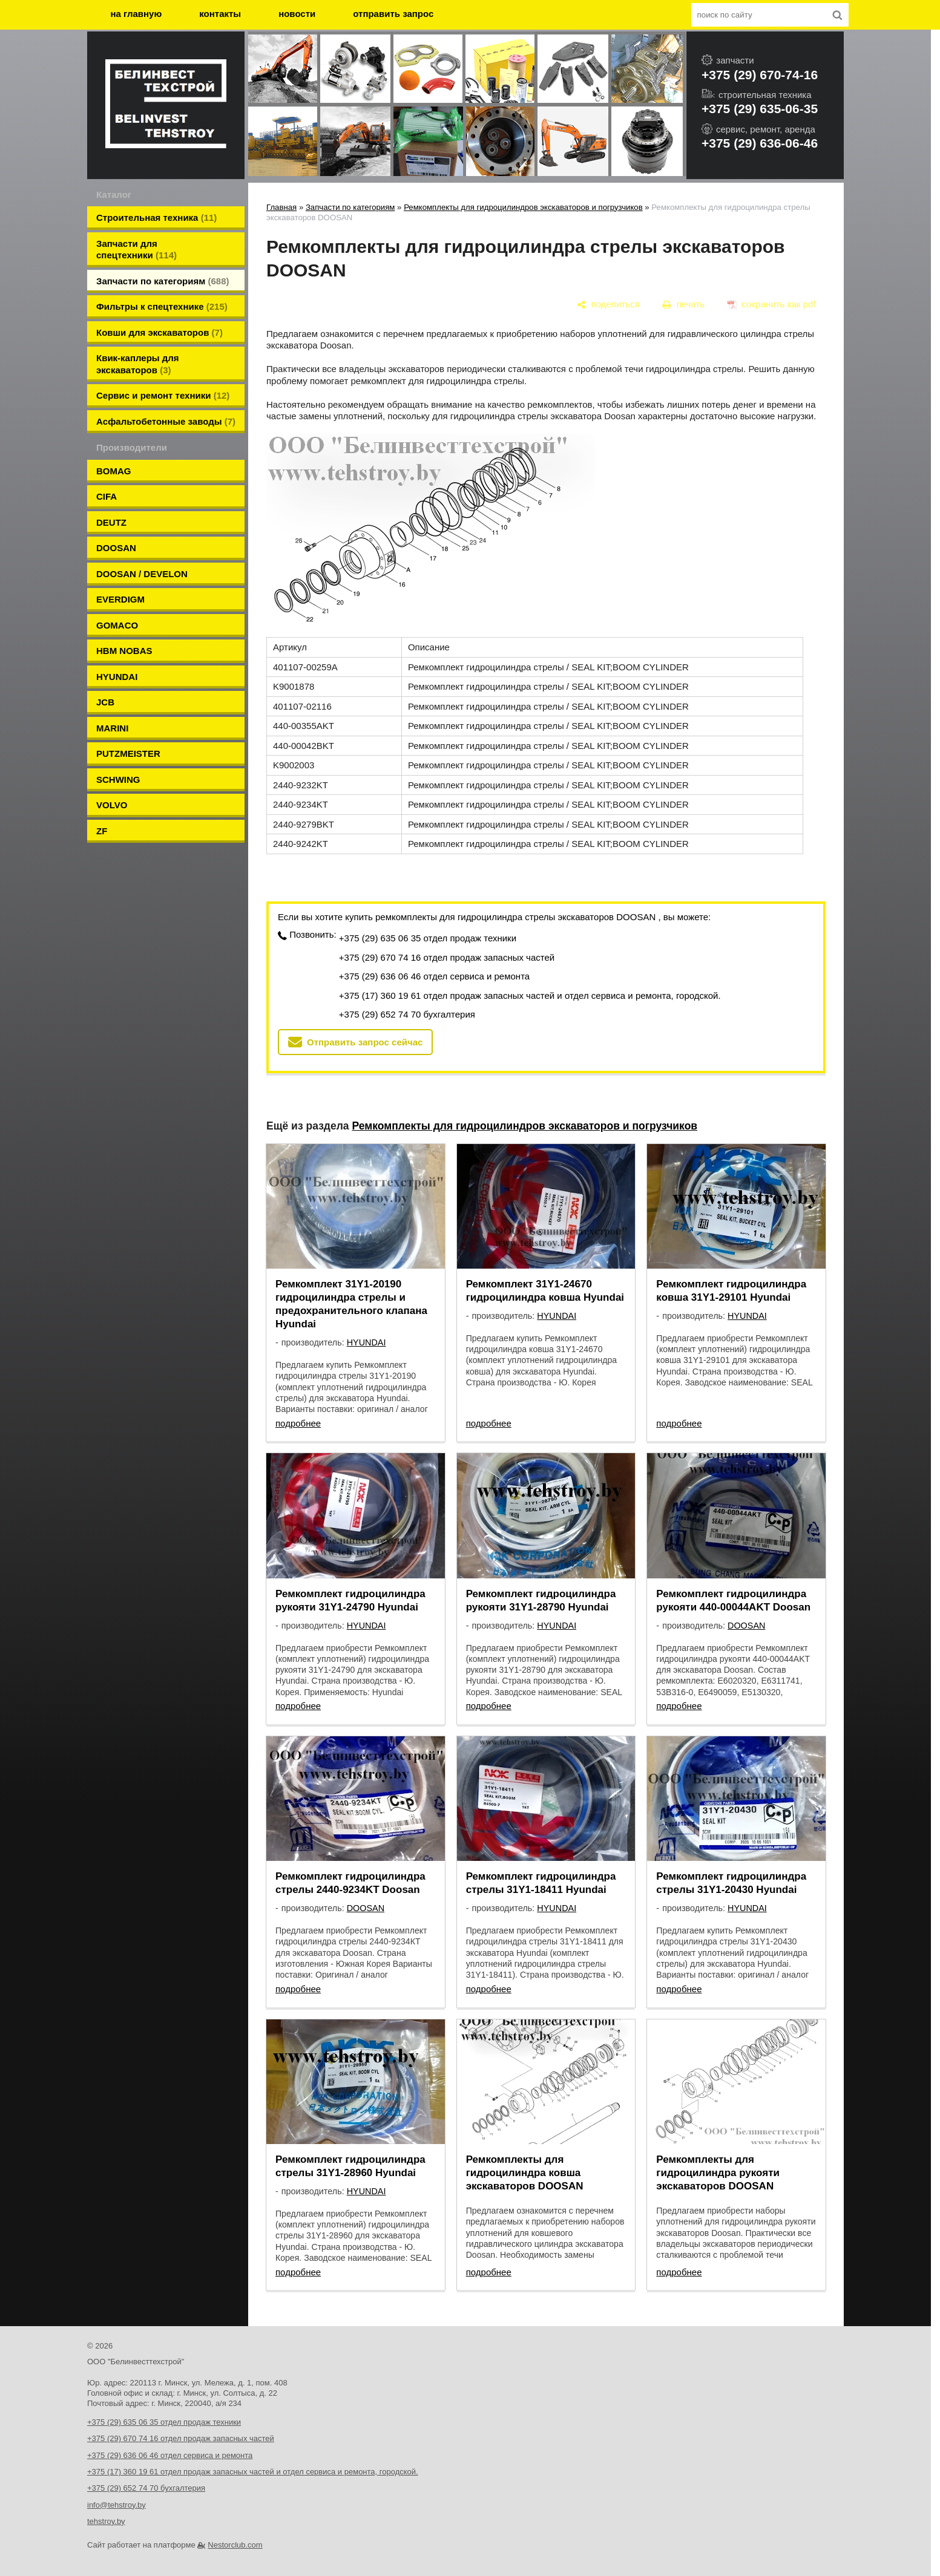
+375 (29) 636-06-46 (760, 143)
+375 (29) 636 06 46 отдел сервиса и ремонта (434, 976)
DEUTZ (111, 522)
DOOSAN (116, 548)
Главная (281, 207)
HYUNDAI (116, 677)
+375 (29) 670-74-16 (760, 75)
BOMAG (113, 471)
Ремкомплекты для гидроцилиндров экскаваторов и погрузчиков (523, 207)
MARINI (112, 728)
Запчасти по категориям (350, 207)
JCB (105, 702)
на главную (136, 13)
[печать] (683, 304)
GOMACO (117, 625)
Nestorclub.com (235, 2544)
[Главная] (165, 105)
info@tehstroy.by (116, 2504)
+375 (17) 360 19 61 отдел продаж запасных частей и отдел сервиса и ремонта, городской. (530, 995)
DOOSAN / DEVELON (142, 574)
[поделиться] (608, 304)
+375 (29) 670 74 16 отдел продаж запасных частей (446, 957)
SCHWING (118, 779)
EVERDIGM (120, 599)
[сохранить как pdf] (771, 304)
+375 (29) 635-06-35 (760, 109)
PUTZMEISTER (128, 753)
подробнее (298, 1423)
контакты (220, 13)
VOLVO (111, 805)
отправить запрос (393, 13)
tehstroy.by (106, 2521)
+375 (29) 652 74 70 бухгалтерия (407, 1014)
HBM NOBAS (124, 651)
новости (296, 13)
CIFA (106, 496)
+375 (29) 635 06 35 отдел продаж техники (427, 938)
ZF (101, 831)
